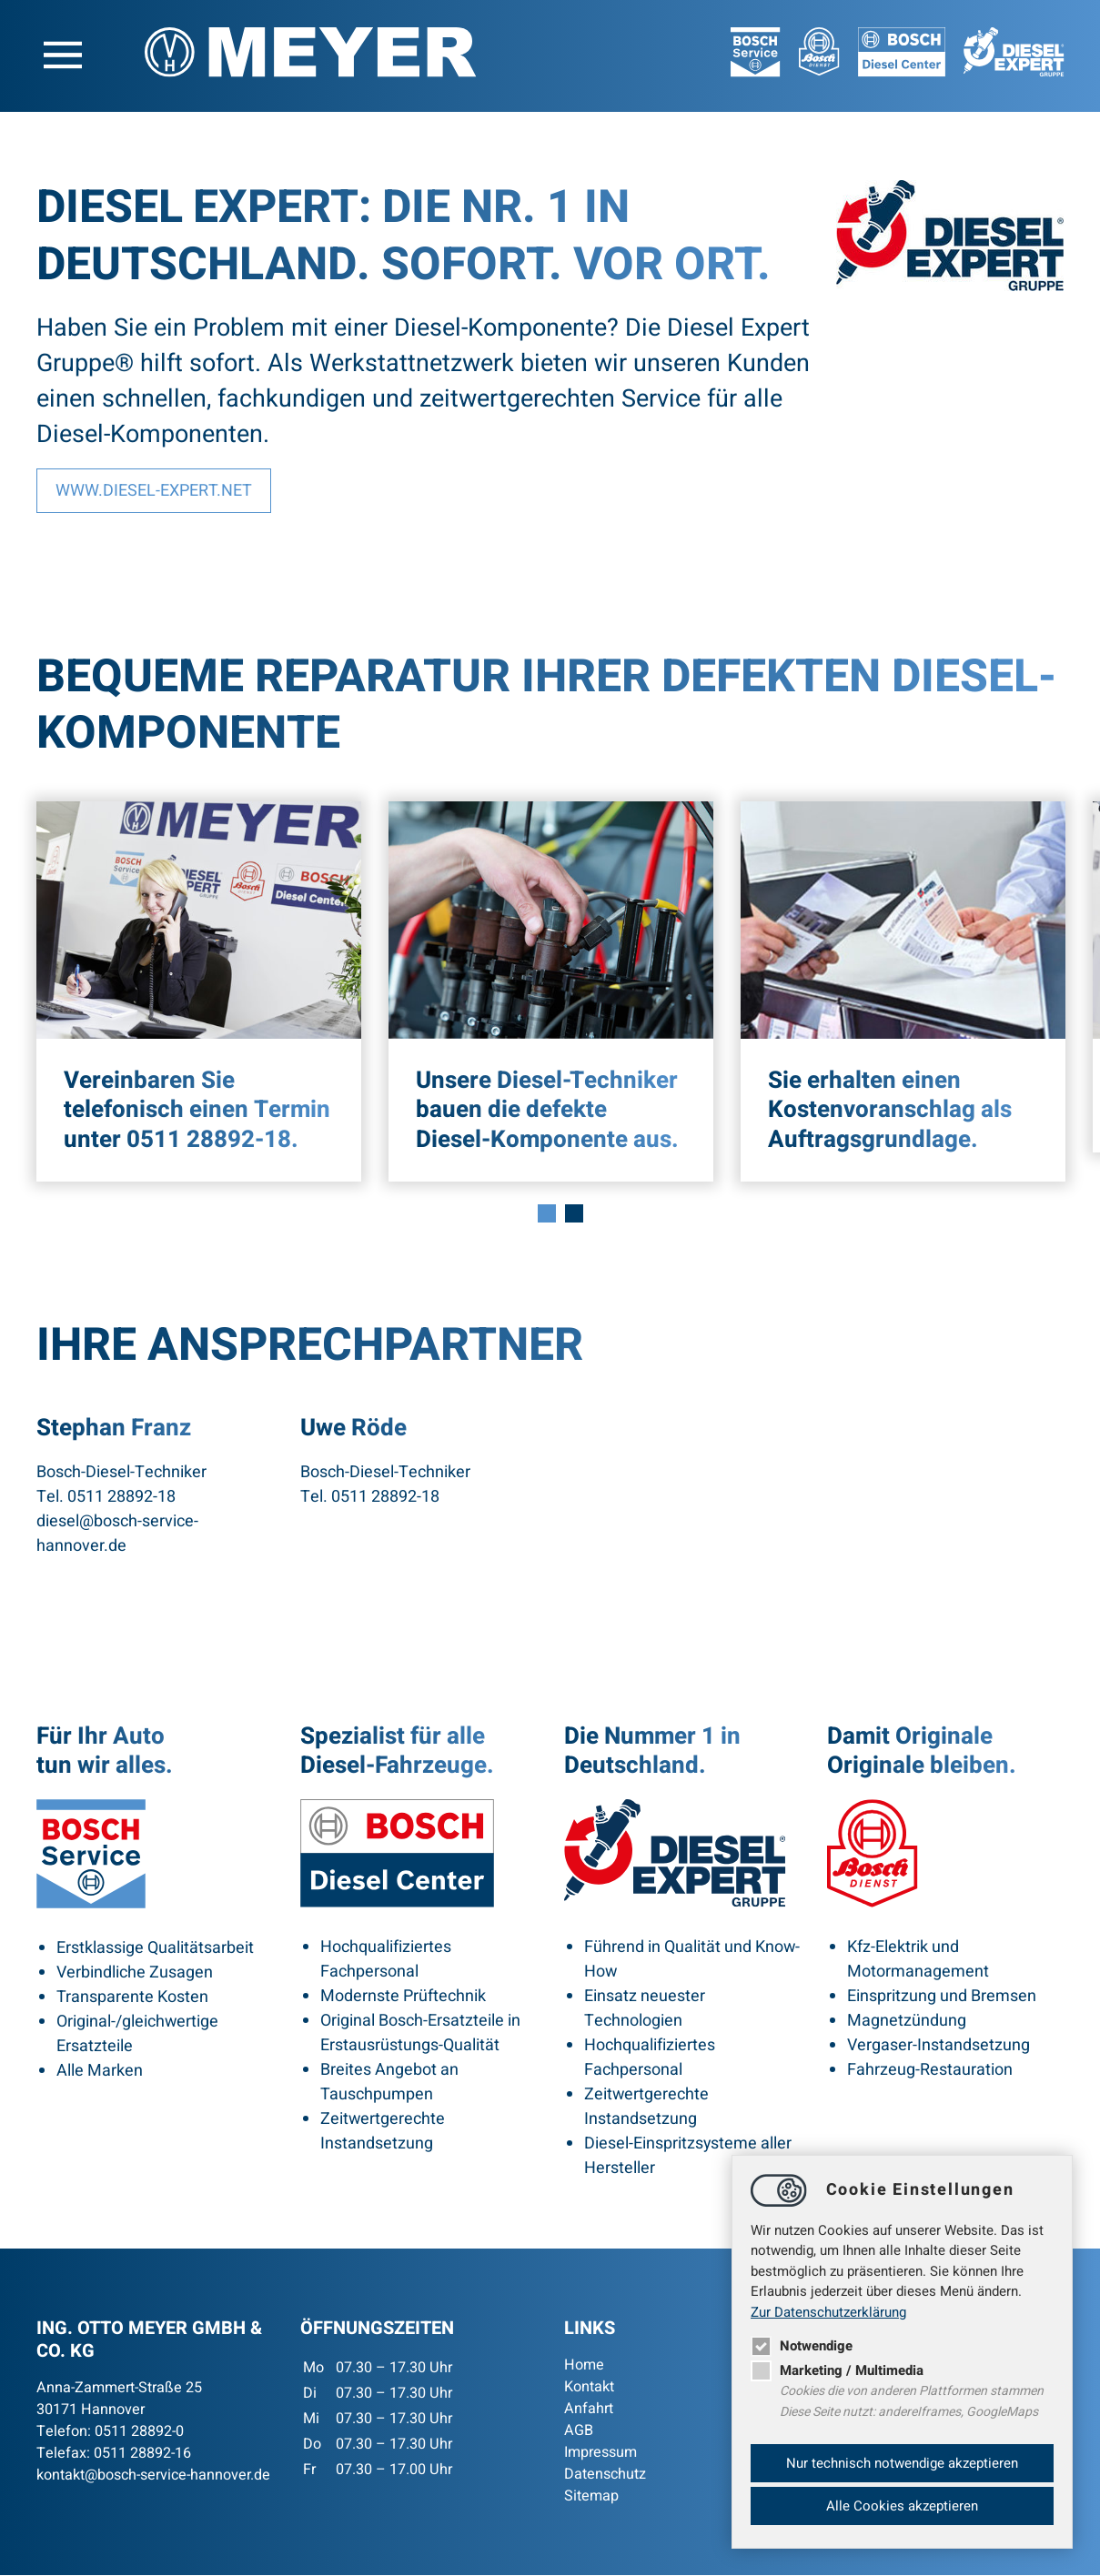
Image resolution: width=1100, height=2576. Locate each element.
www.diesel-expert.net (154, 490)
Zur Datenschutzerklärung (828, 2312)
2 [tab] (574, 1213)
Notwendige (802, 2346)
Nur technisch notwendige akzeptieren (902, 2463)
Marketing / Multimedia (837, 2370)
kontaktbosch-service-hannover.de (153, 2476)
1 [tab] (547, 1213)
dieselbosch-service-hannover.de (117, 1533)
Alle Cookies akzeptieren (902, 2506)
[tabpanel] (198, 992)
